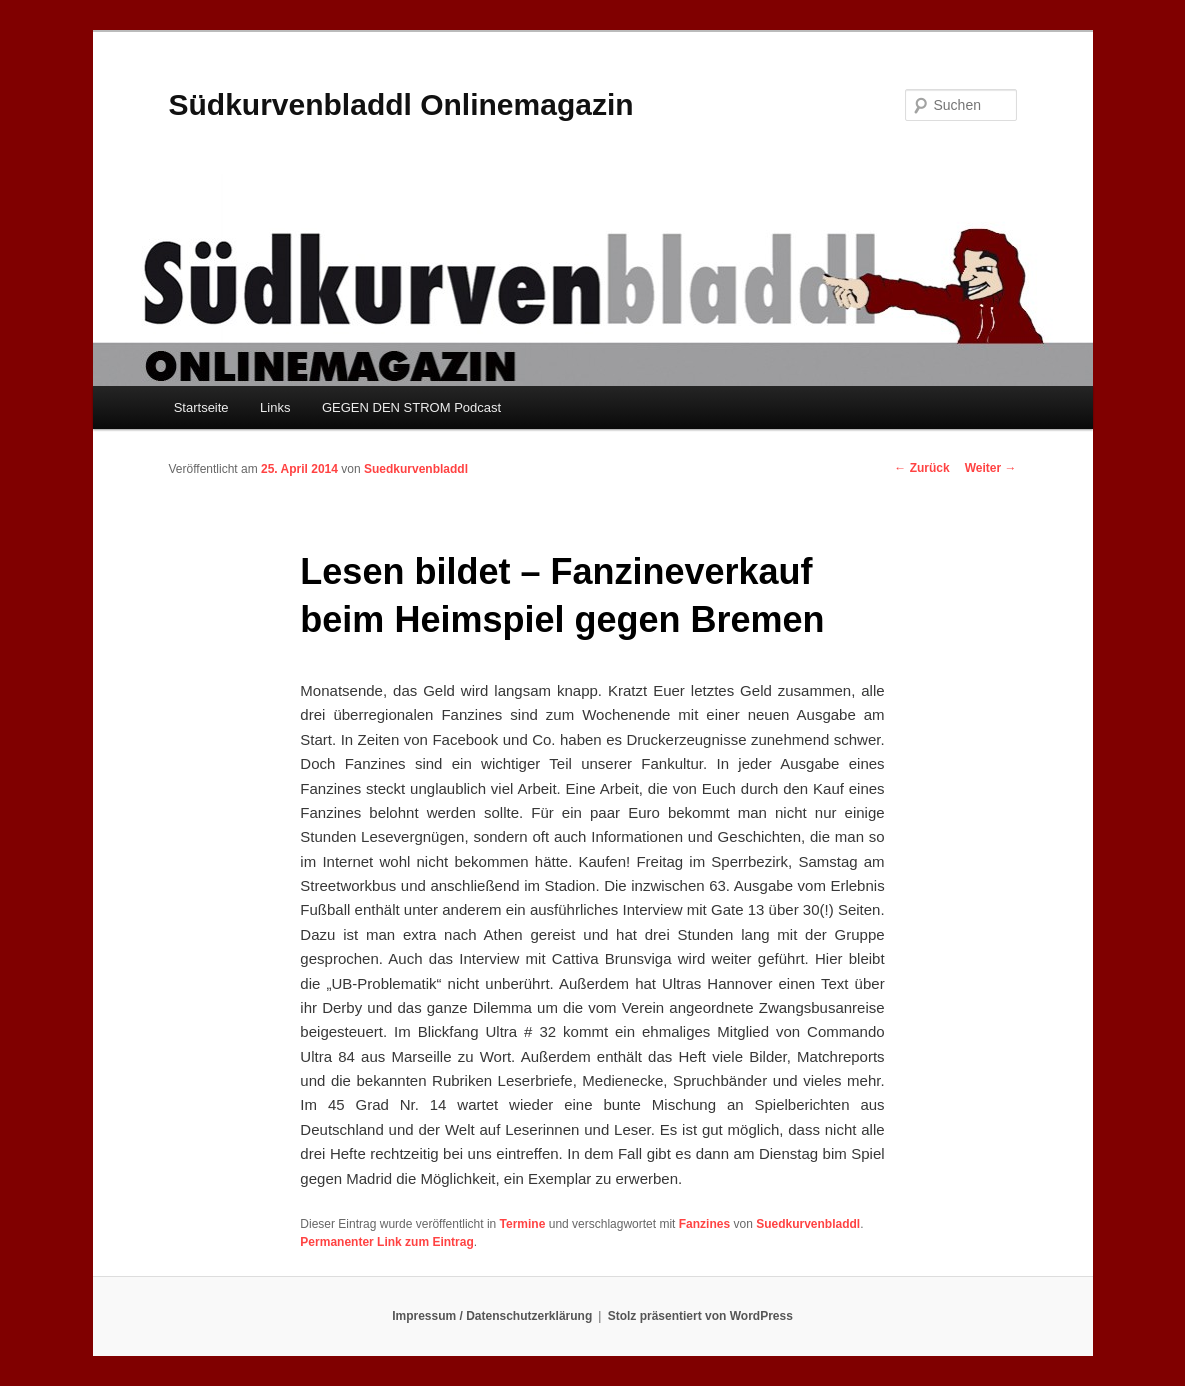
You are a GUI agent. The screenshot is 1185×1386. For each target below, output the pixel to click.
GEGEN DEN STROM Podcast (411, 407)
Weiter (991, 468)
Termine (523, 1224)
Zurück (921, 468)
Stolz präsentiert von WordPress (700, 1316)
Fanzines (704, 1224)
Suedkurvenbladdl (416, 469)
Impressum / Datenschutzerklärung (492, 1316)
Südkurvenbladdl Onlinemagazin (401, 104)
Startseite (201, 407)
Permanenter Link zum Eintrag (386, 1242)
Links (275, 407)
